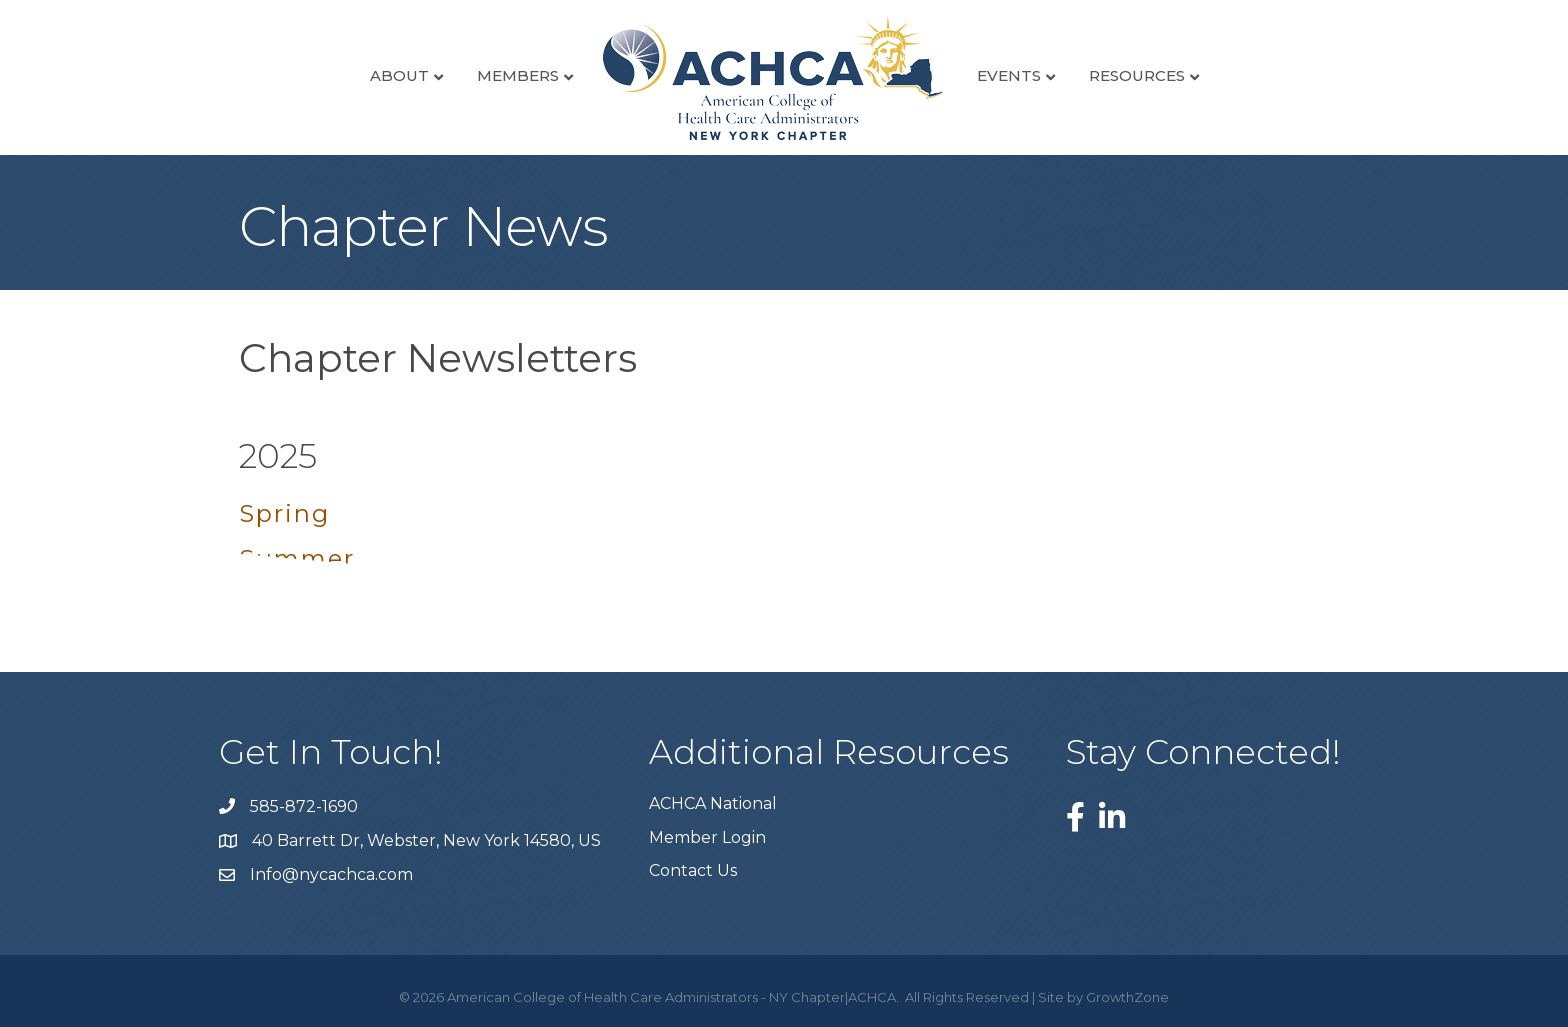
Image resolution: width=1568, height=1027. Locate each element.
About (399, 75)
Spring (284, 513)
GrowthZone (1127, 997)
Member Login (707, 837)
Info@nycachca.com (331, 874)
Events (1009, 75)
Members (518, 75)
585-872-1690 (304, 806)
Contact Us (693, 870)
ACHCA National (713, 803)
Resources (1137, 75)
